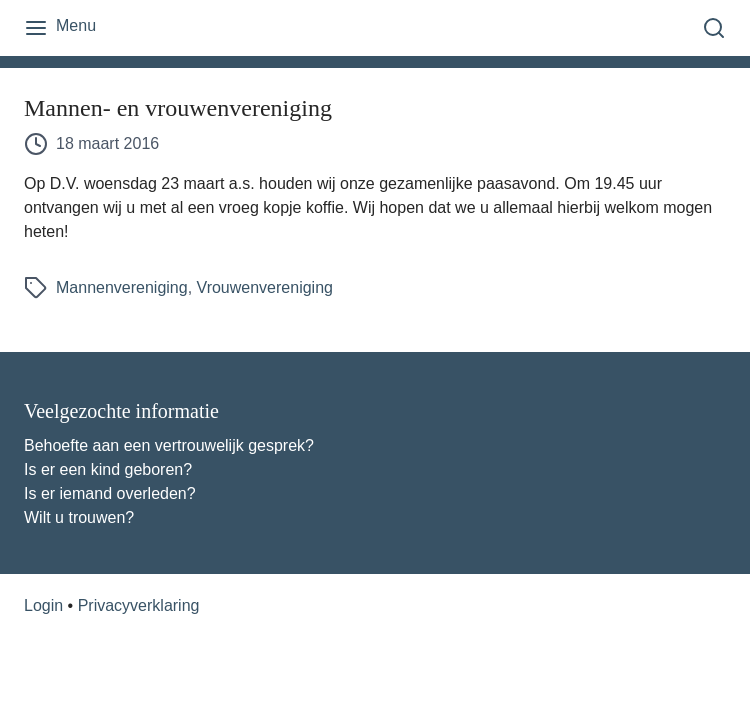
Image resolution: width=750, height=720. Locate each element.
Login (43, 605)
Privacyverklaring (139, 605)
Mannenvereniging (122, 287)
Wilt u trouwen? (79, 517)
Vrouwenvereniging (265, 287)
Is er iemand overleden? (110, 493)
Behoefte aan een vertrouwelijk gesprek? (169, 445)
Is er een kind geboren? (108, 469)
